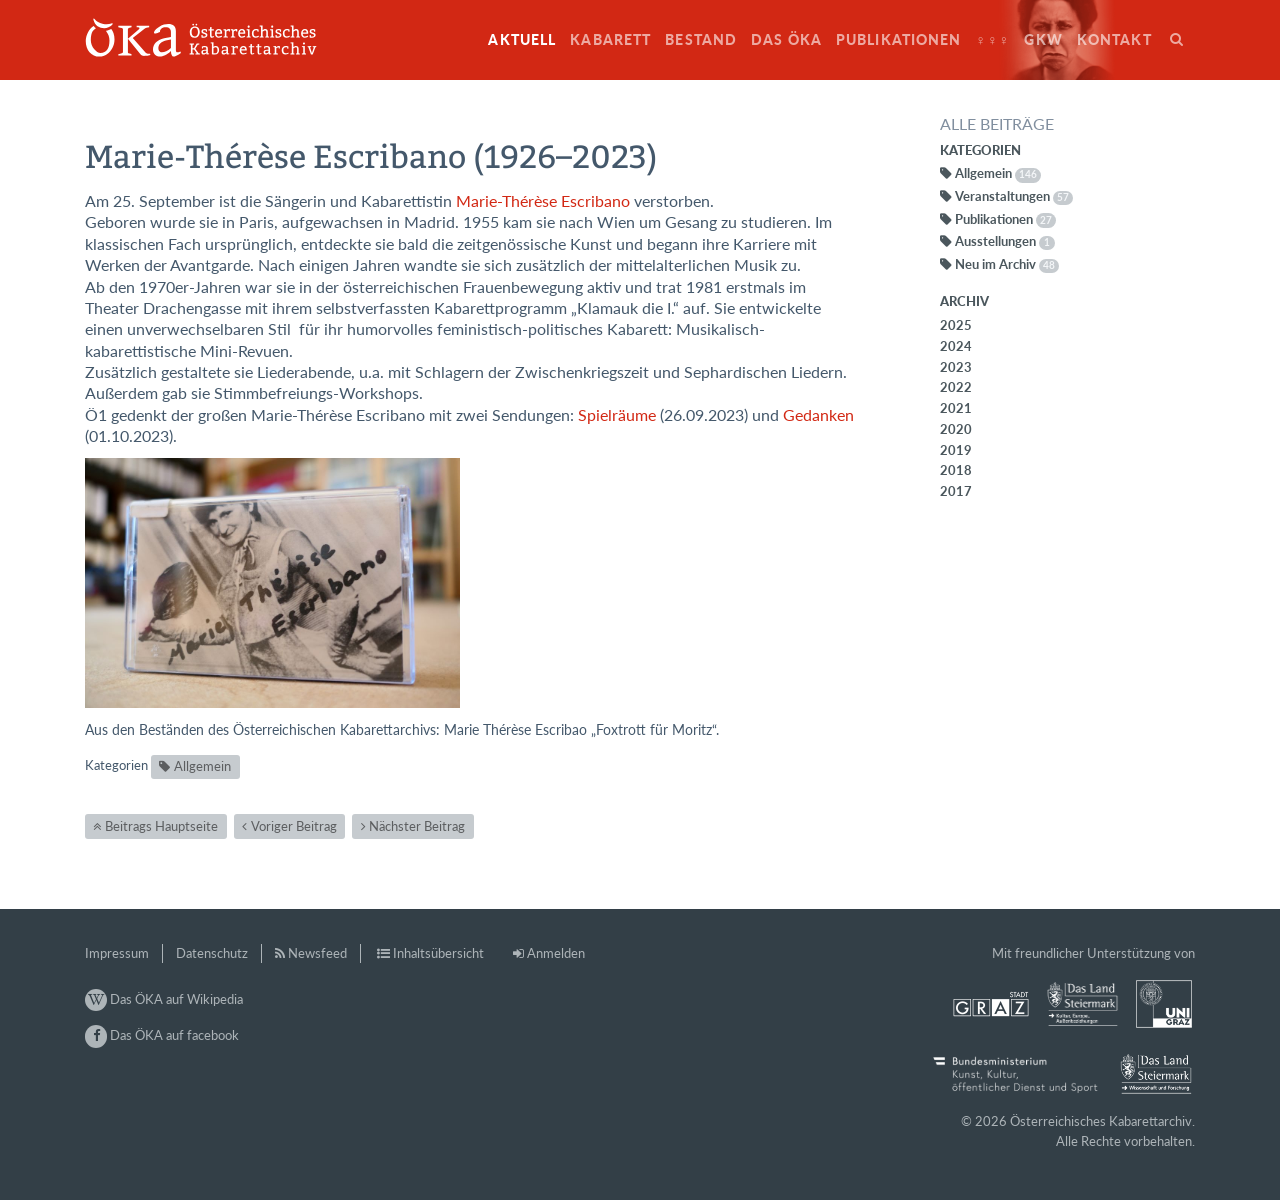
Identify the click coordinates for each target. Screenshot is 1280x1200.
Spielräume (617, 415)
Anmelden (556, 953)
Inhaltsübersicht (438, 953)
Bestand (701, 39)
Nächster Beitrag (417, 826)
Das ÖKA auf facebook (162, 1035)
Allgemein (202, 766)
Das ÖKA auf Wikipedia (164, 999)
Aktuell (522, 39)
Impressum (117, 953)
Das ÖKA (786, 39)
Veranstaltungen (1014, 196)
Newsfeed (317, 953)
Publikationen (899, 39)
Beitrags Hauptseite (161, 826)
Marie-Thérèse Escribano (543, 201)
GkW (1043, 39)
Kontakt (1114, 39)
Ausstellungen (1005, 241)
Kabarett (610, 39)
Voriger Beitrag (294, 826)
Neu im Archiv (1007, 264)
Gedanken (818, 415)
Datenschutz (212, 953)
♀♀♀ (993, 39)
